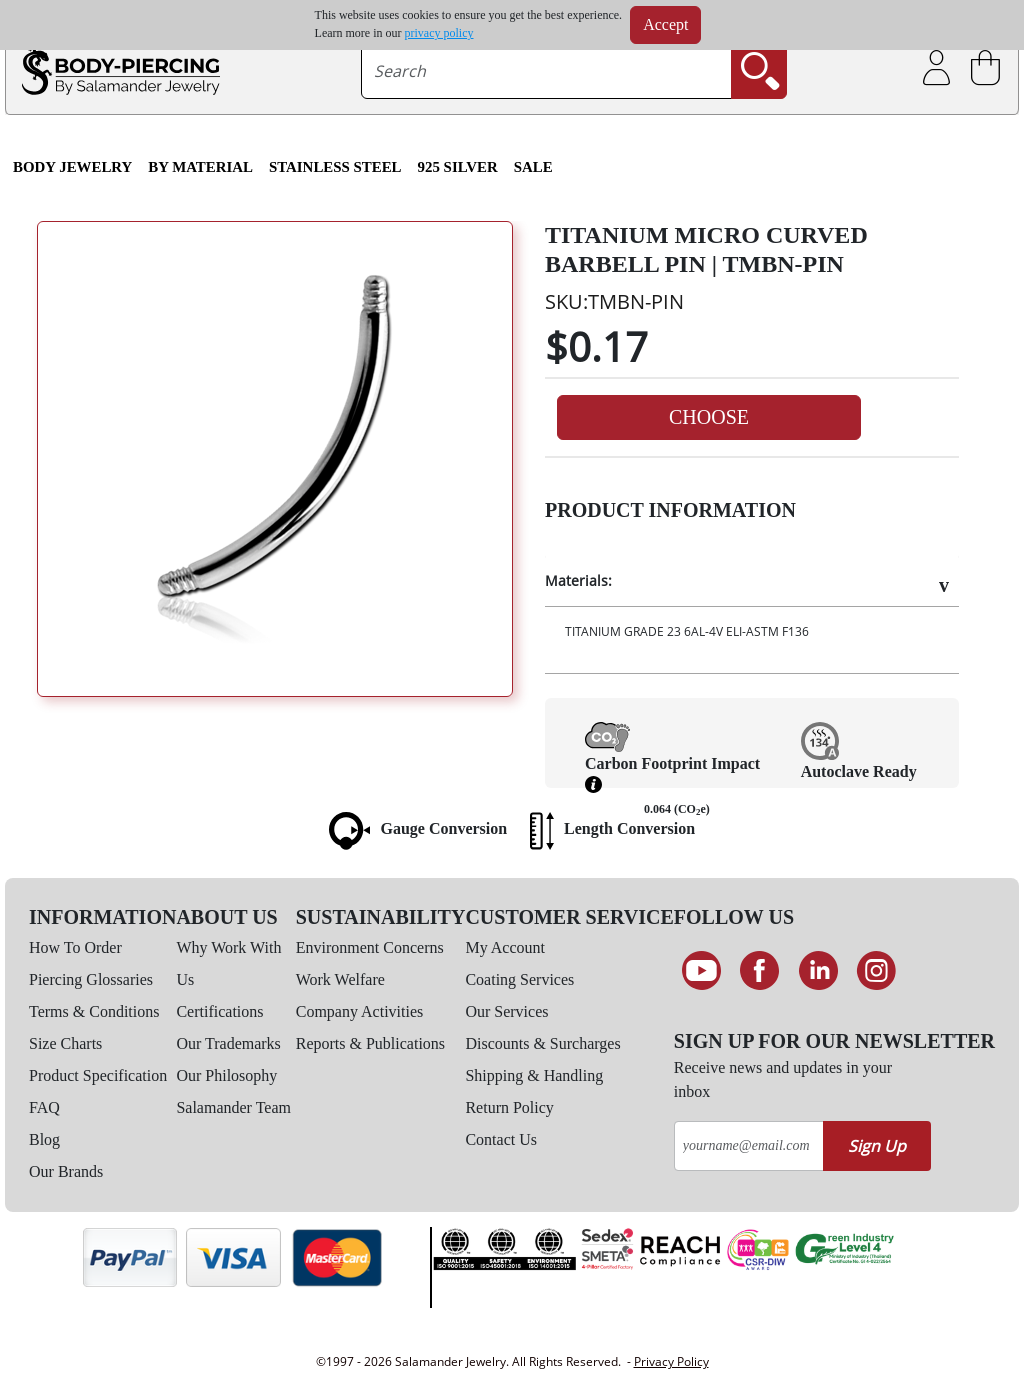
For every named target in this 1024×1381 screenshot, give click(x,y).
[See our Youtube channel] (701, 971)
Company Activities (360, 1011)
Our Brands (66, 1171)
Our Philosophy (226, 1075)
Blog (44, 1139)
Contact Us (501, 1139)
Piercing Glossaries (91, 979)
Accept (665, 24)
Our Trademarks (228, 1043)
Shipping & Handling (534, 1075)
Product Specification (98, 1075)
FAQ (44, 1107)
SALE (533, 167)
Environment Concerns (370, 947)
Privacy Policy (671, 1361)
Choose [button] (709, 417)
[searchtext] (546, 71)
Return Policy (509, 1107)
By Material (200, 167)
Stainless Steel (335, 167)
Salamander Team (233, 1107)
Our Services (506, 1011)
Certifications (219, 1011)
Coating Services (519, 979)
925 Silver (458, 167)
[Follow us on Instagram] (877, 971)
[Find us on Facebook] (759, 971)
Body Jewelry (72, 167)
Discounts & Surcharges (542, 1043)
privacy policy (439, 33)
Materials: (578, 580)
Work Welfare (340, 979)
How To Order (75, 947)
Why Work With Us (228, 963)
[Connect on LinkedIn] (818, 971)
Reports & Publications (370, 1043)
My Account (505, 947)
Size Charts (65, 1043)
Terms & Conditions (94, 1011)
